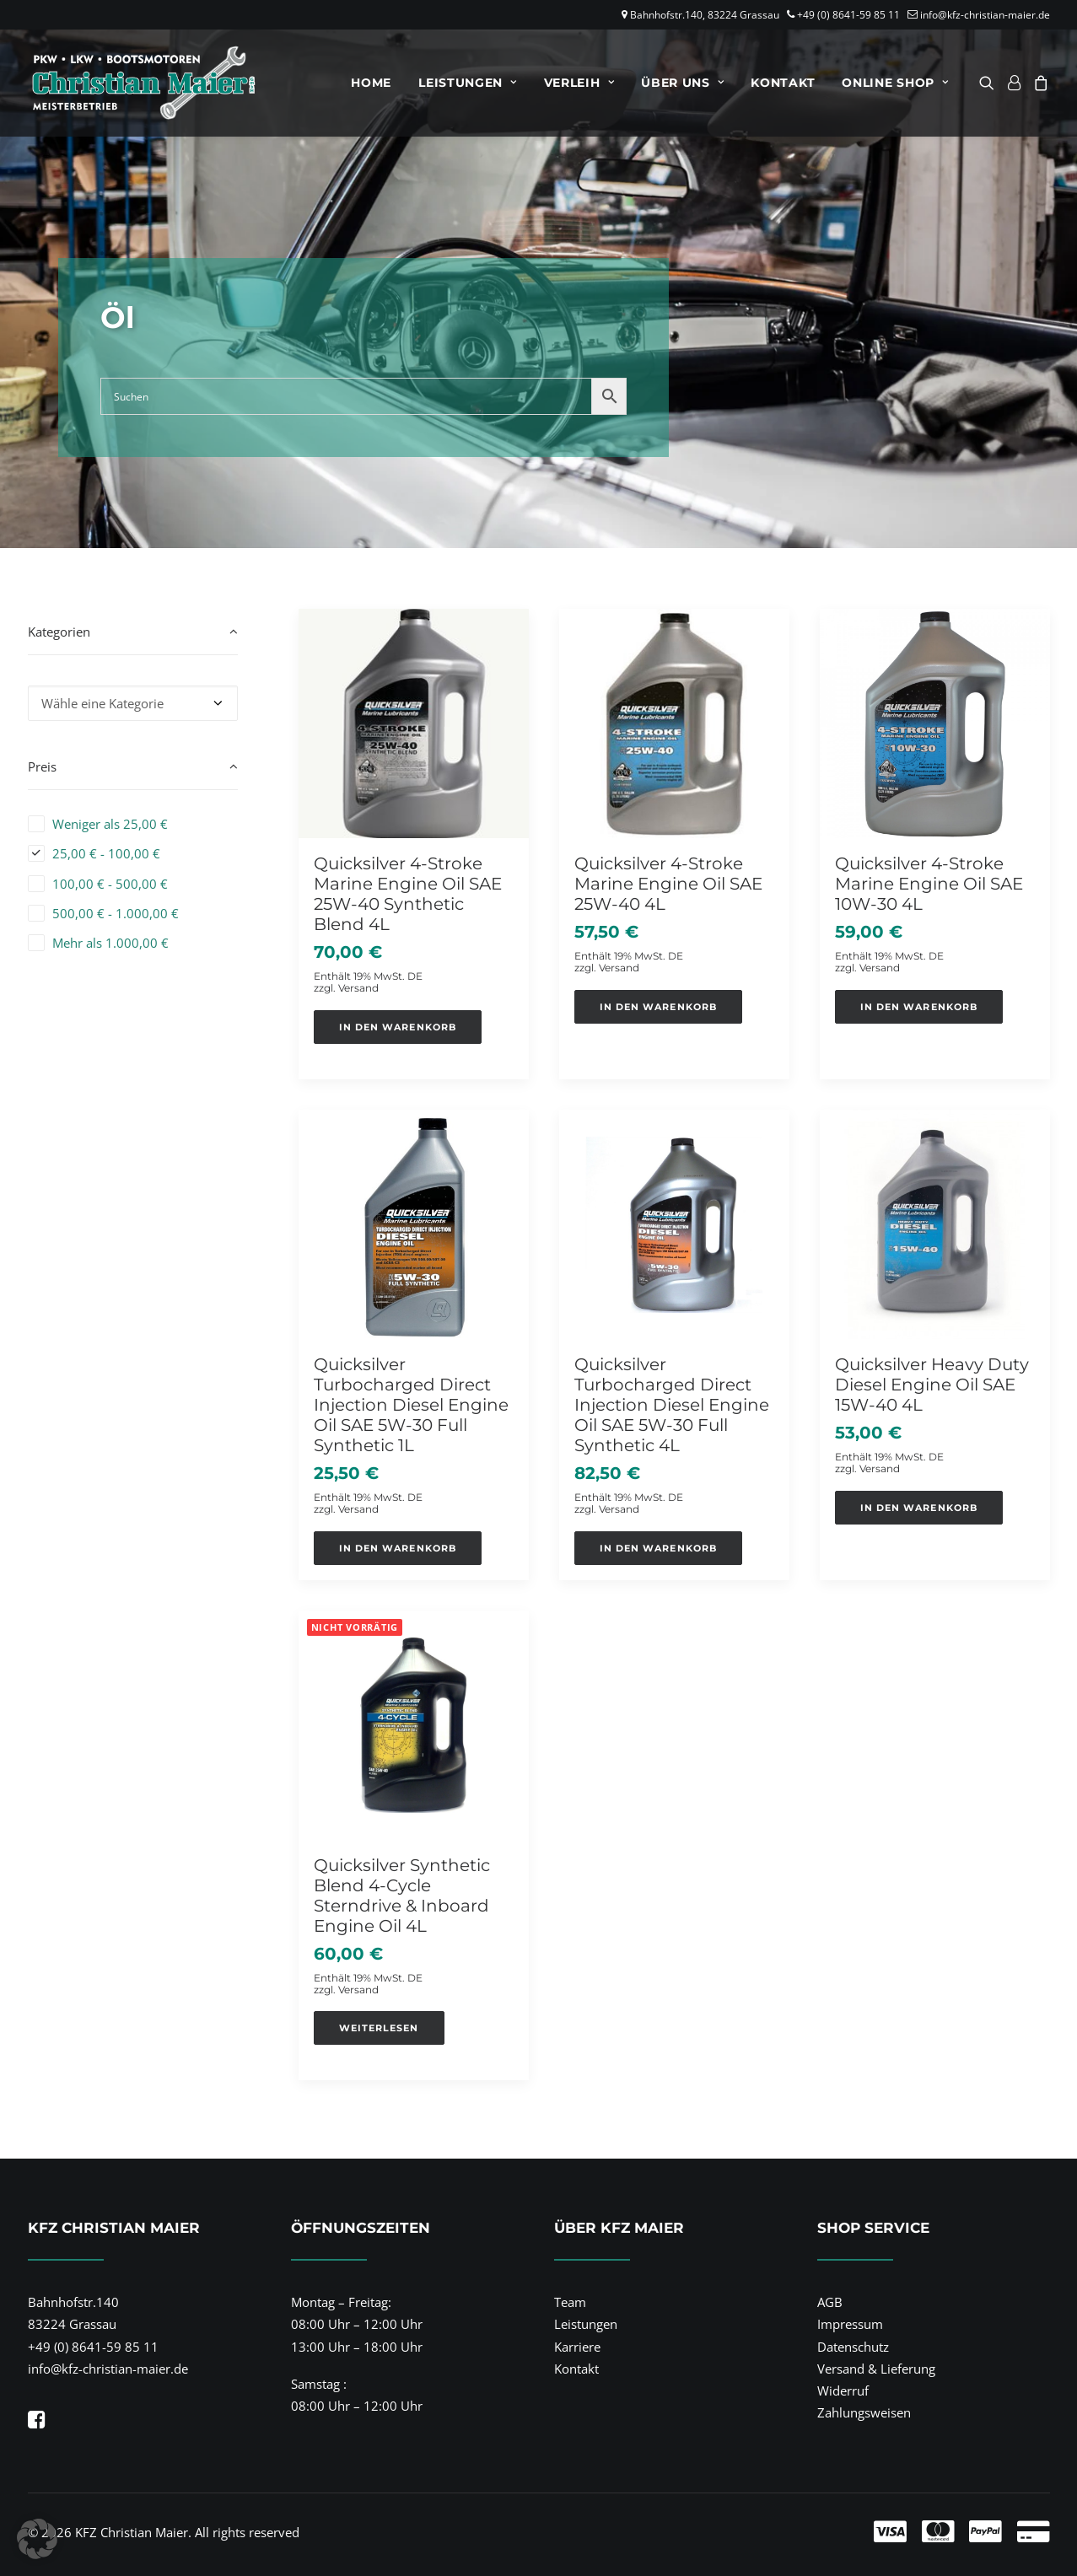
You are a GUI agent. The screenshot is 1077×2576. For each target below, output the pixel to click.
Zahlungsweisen (864, 2412)
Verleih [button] (579, 82)
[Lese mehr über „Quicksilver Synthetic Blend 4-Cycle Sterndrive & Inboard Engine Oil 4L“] (379, 2028)
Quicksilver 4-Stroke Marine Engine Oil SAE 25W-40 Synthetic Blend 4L (408, 893)
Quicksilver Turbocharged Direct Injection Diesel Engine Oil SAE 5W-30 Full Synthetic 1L (411, 1404)
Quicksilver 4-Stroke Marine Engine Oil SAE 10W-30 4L (929, 883)
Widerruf (843, 2390)
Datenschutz (853, 2346)
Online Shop (895, 82)
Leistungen (467, 82)
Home (371, 82)
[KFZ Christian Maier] (144, 83)
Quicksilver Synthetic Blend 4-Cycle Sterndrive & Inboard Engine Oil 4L (402, 1895)
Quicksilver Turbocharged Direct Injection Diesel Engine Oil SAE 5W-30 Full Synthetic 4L (671, 1404)
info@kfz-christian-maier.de (985, 15)
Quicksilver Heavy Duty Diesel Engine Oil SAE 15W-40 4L (932, 1384)
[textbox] (132, 703)
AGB (830, 2302)
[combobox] (133, 703)
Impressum (850, 2323)
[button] (989, 83)
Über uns (682, 82)
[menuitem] (371, 83)
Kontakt (783, 82)
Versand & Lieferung (876, 2368)
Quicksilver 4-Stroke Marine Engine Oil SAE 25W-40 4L (668, 883)
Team (570, 2302)
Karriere (577, 2346)
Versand (358, 987)
